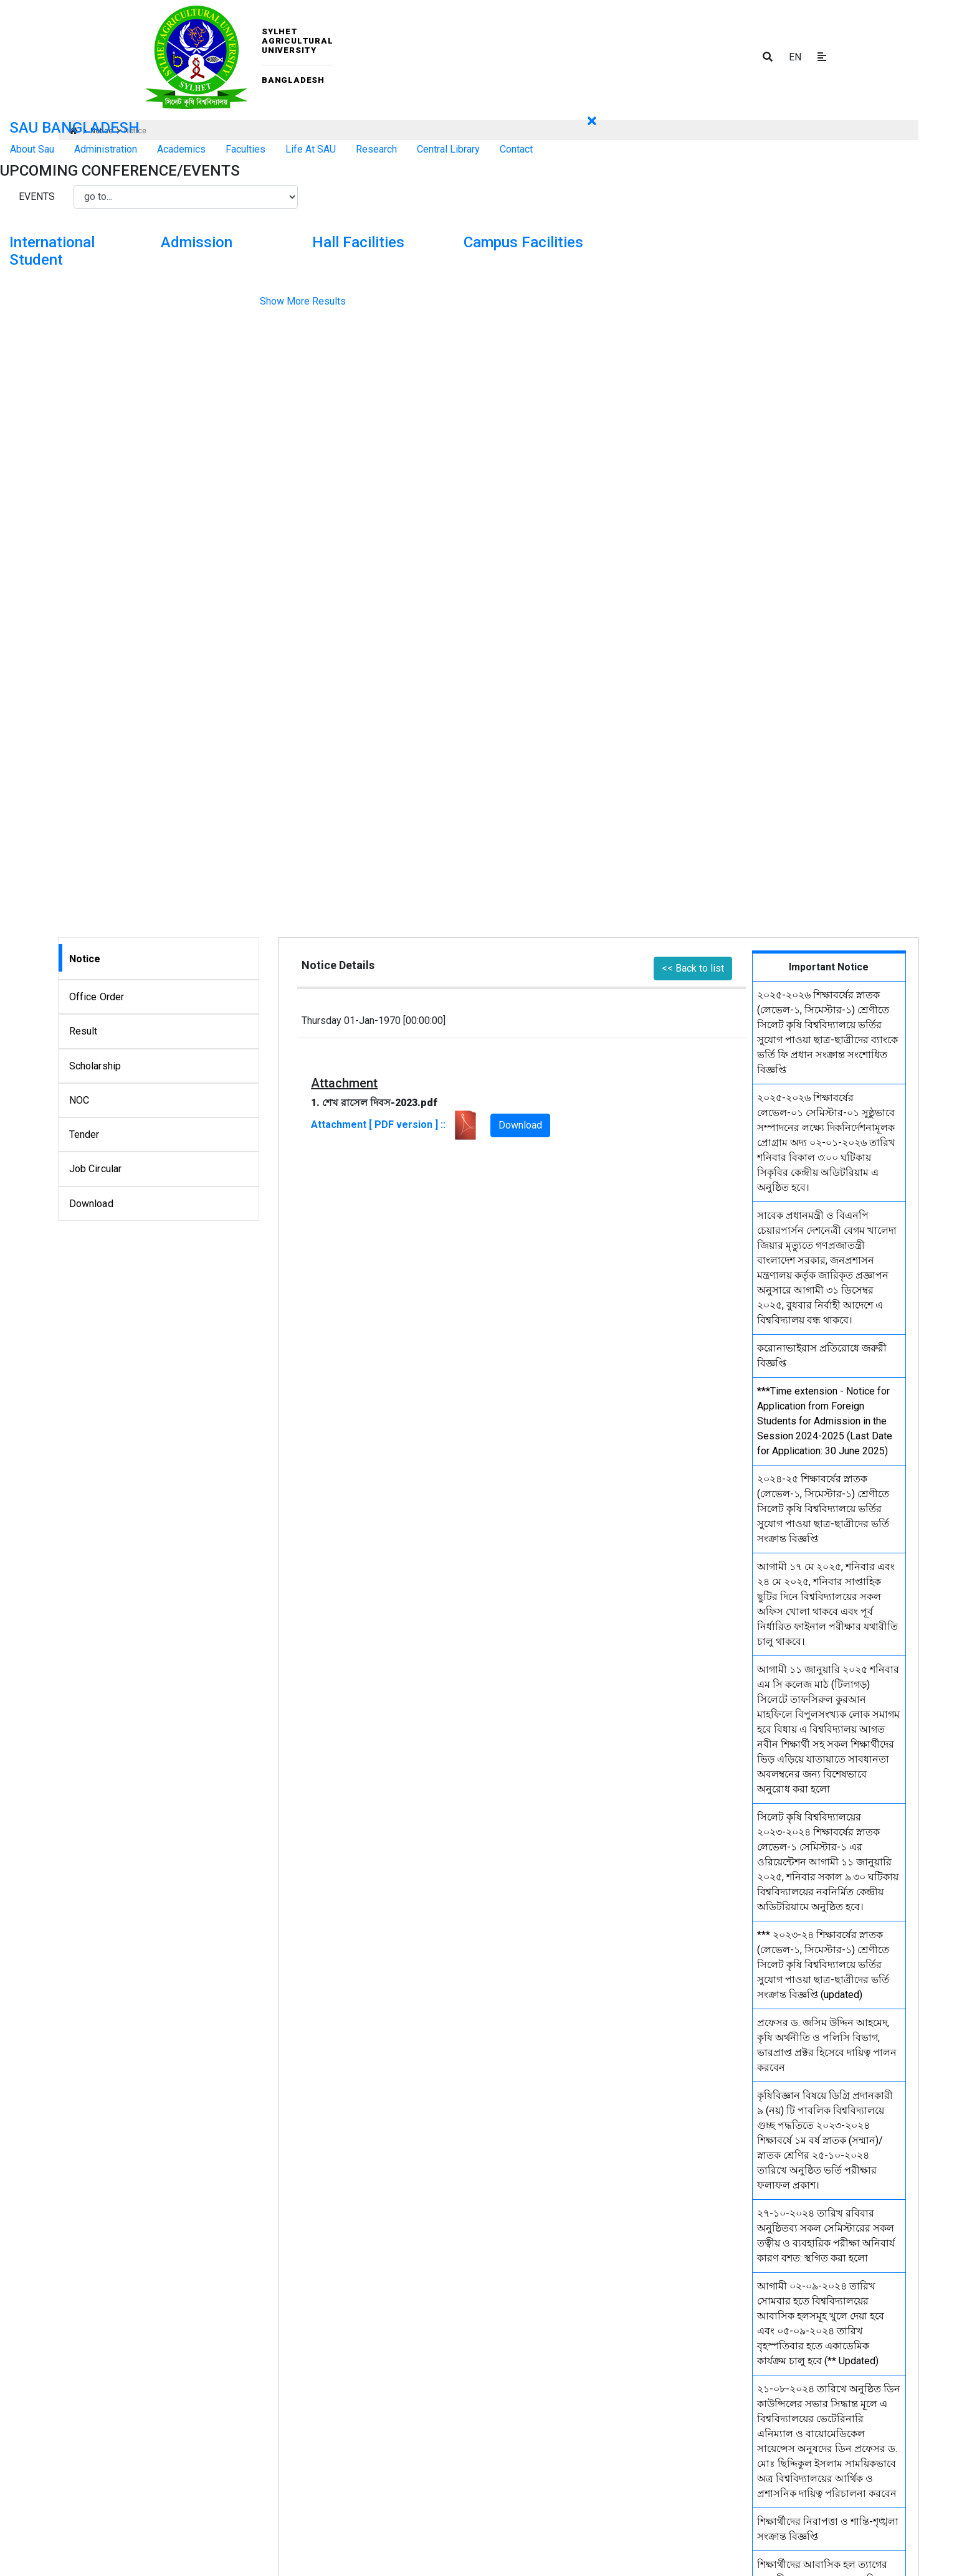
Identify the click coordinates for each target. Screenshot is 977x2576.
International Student (52, 251)
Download (91, 1204)
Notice (85, 959)
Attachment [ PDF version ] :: (395, 1124)
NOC (79, 1100)
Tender (84, 1134)
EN (795, 57)
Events (37, 196)
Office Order (97, 997)
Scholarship (95, 1066)
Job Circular (95, 1169)
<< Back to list (693, 968)
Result (83, 1031)
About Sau (32, 149)
